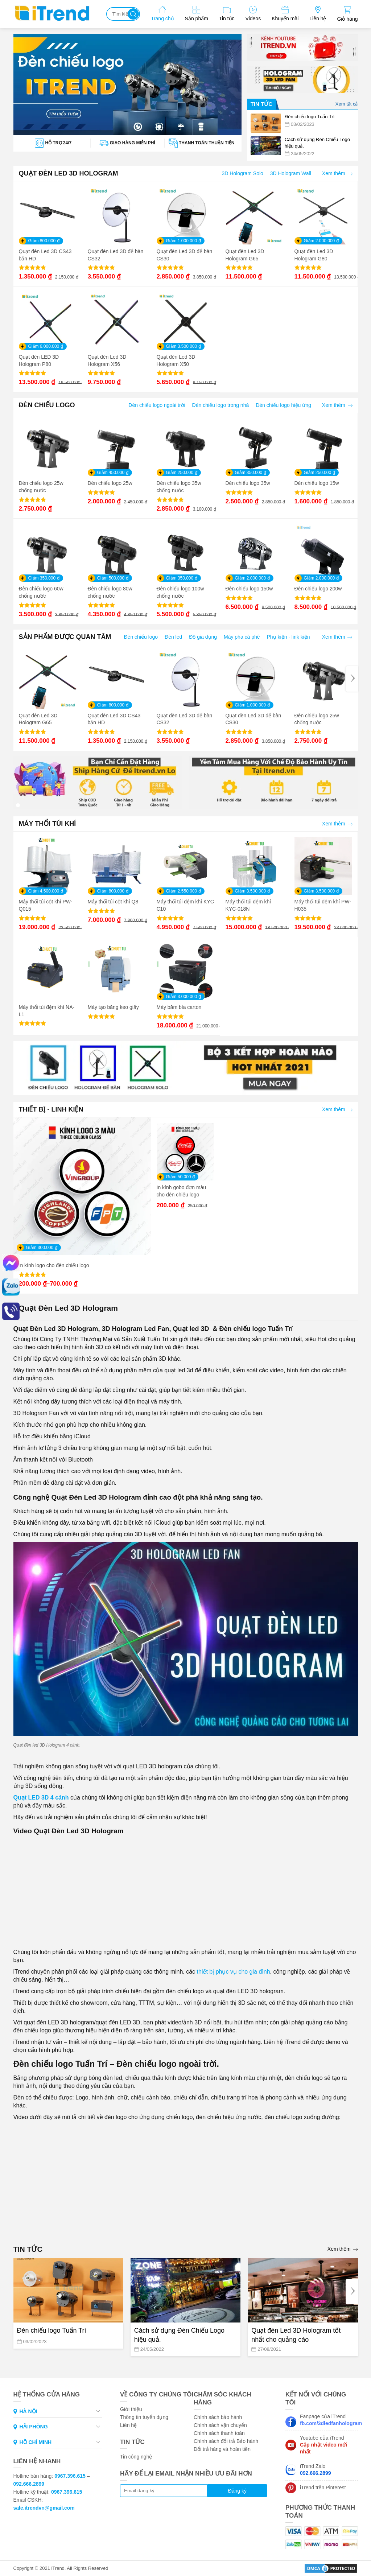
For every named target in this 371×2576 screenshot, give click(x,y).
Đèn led (173, 637)
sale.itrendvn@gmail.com (44, 2508)
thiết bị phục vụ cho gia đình (232, 1972)
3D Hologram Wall (290, 173)
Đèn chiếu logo (141, 637)
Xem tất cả (346, 104)
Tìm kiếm (133, 14)
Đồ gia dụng (203, 637)
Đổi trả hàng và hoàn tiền (222, 2449)
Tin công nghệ (136, 2457)
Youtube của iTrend (323, 2445)
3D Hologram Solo (242, 173)
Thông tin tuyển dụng (144, 2417)
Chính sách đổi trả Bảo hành (226, 2441)
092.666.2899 (29, 2484)
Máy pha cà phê (242, 637)
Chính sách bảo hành (218, 2417)
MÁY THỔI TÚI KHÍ (47, 823)
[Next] (352, 679)
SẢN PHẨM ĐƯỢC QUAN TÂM (65, 636)
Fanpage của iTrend (329, 2420)
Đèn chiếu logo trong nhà (220, 405)
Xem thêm (337, 173)
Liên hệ (128, 2425)
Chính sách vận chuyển (220, 2425)
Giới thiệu (131, 2409)
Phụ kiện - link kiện (288, 637)
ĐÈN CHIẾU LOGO (47, 405)
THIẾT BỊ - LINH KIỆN (51, 1109)
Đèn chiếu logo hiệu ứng (283, 405)
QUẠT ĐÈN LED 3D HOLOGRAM (68, 173)
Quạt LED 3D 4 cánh (41, 1797)
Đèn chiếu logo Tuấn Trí (51, 2330)
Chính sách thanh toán (219, 2433)
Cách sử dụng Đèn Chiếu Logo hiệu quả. (179, 2335)
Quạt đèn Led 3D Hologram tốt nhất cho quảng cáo (296, 2335)
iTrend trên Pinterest (323, 2487)
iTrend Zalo (315, 2469)
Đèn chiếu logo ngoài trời (156, 405)
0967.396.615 (70, 2476)
